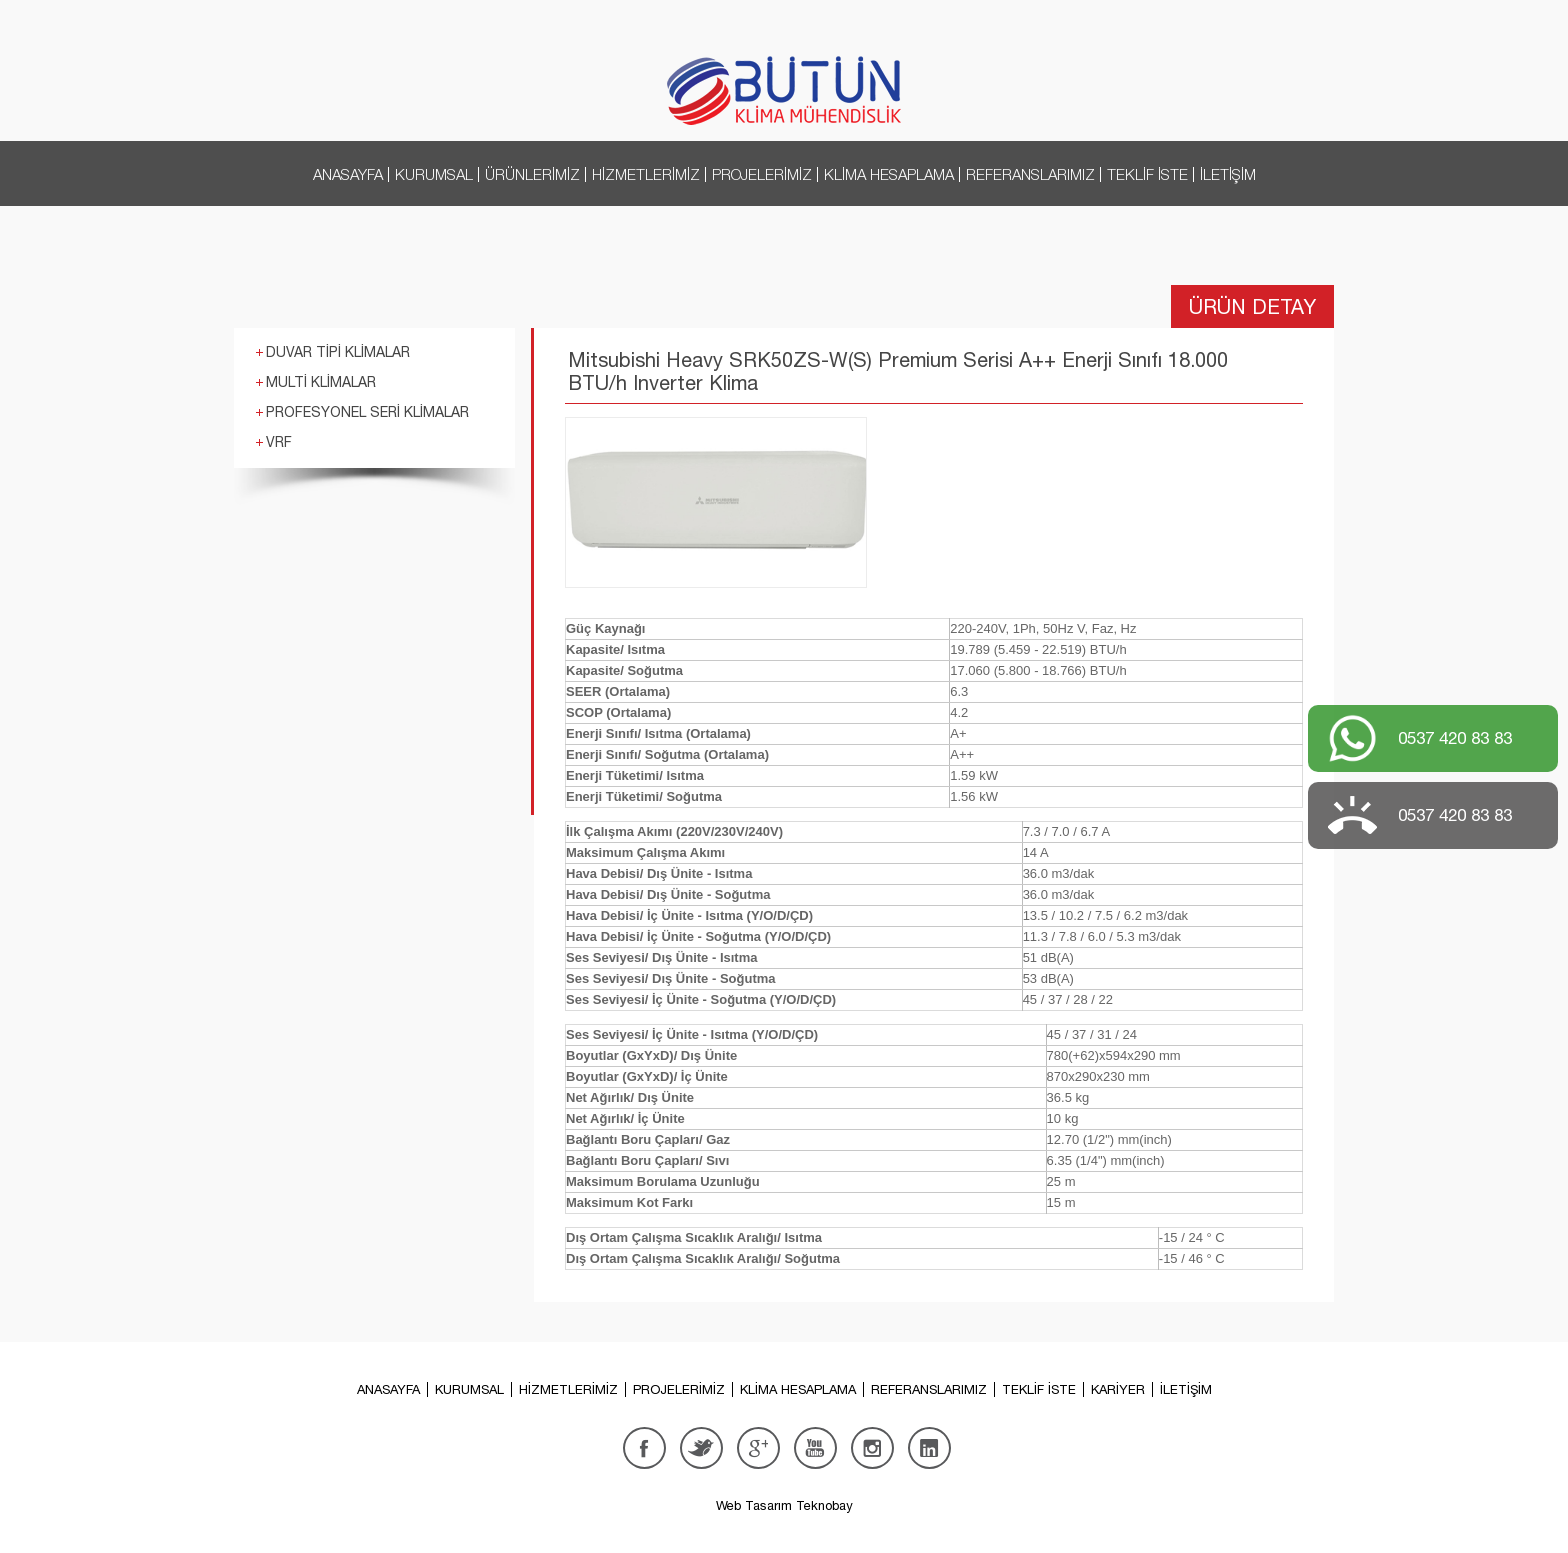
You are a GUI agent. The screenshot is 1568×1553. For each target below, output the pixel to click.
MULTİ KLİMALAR (321, 382)
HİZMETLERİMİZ (646, 174)
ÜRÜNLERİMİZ (532, 174)
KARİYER (1118, 1389)
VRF (279, 442)
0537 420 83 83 (1455, 738)
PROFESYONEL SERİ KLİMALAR (367, 412)
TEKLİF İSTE (1147, 174)
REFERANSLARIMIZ (1030, 174)
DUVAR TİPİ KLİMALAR (338, 352)
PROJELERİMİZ (762, 174)
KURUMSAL (434, 174)
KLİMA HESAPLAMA (889, 174)
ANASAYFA (348, 174)
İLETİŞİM (1228, 174)
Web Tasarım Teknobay (784, 1505)
